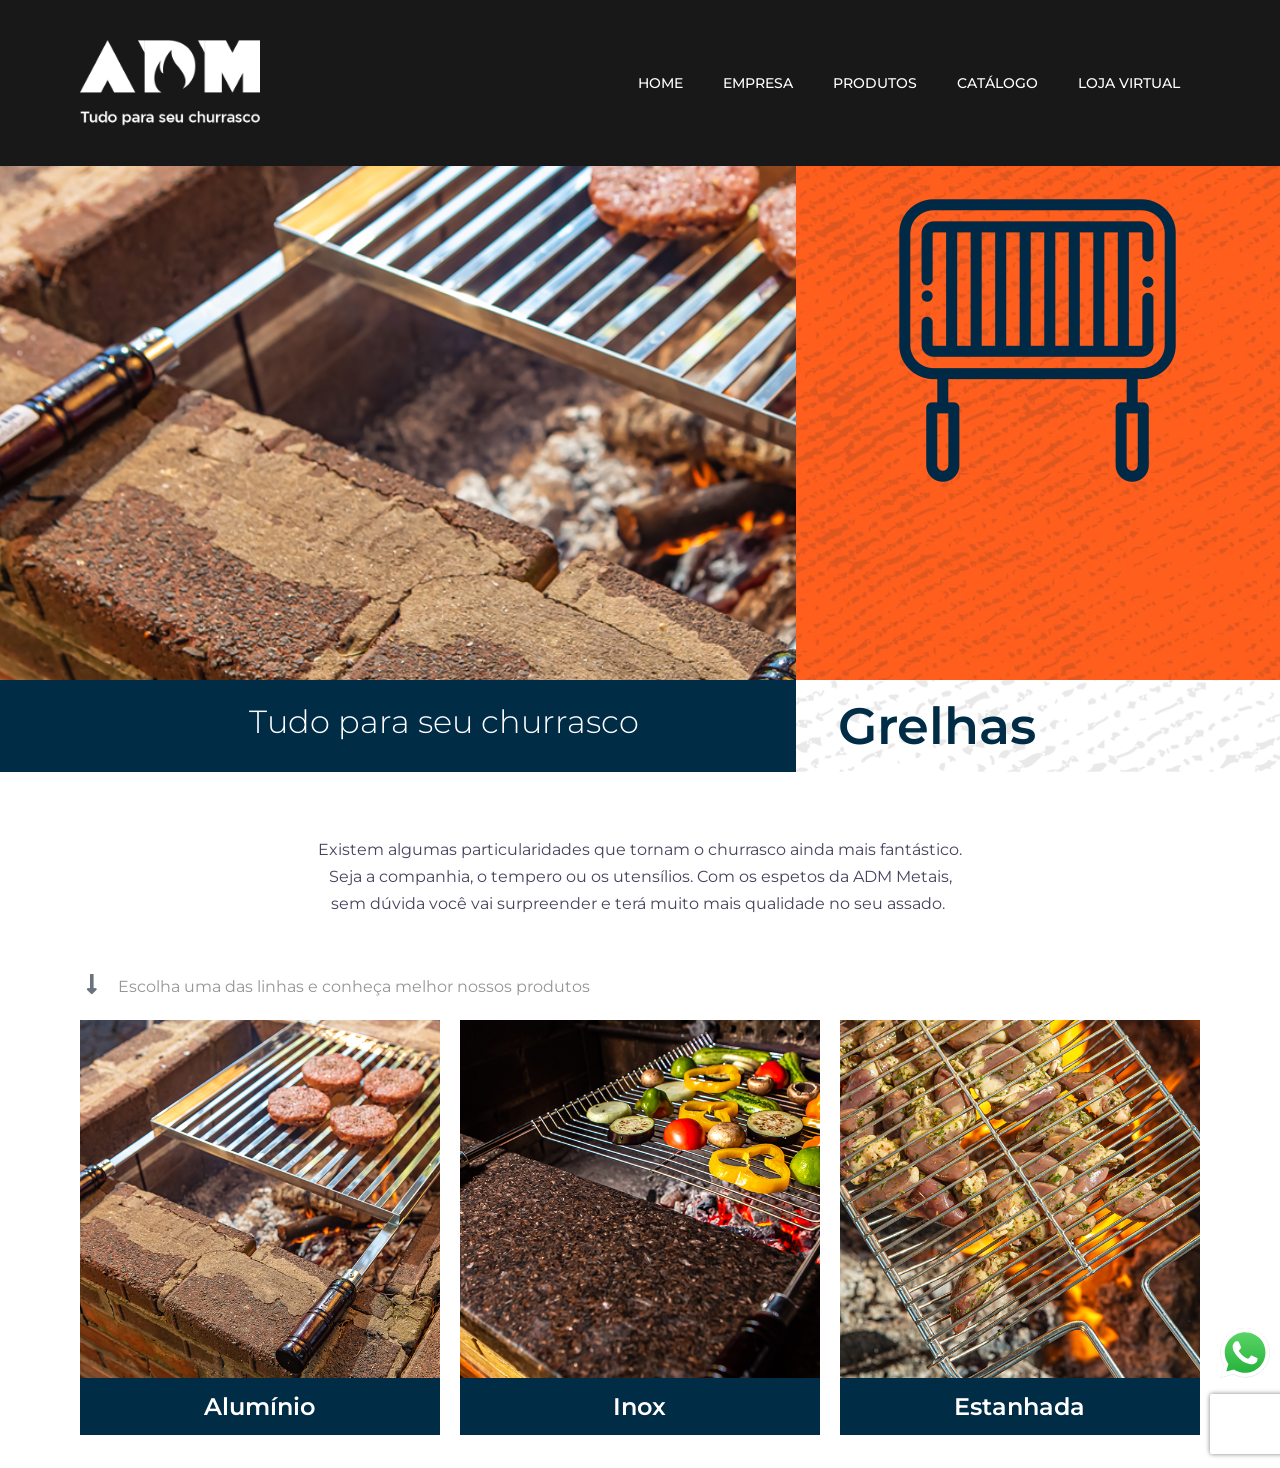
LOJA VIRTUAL (1129, 83)
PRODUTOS (875, 83)
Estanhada (1019, 1406)
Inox (639, 1406)
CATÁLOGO (997, 83)
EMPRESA (758, 83)
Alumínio (260, 1406)
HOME (660, 83)
